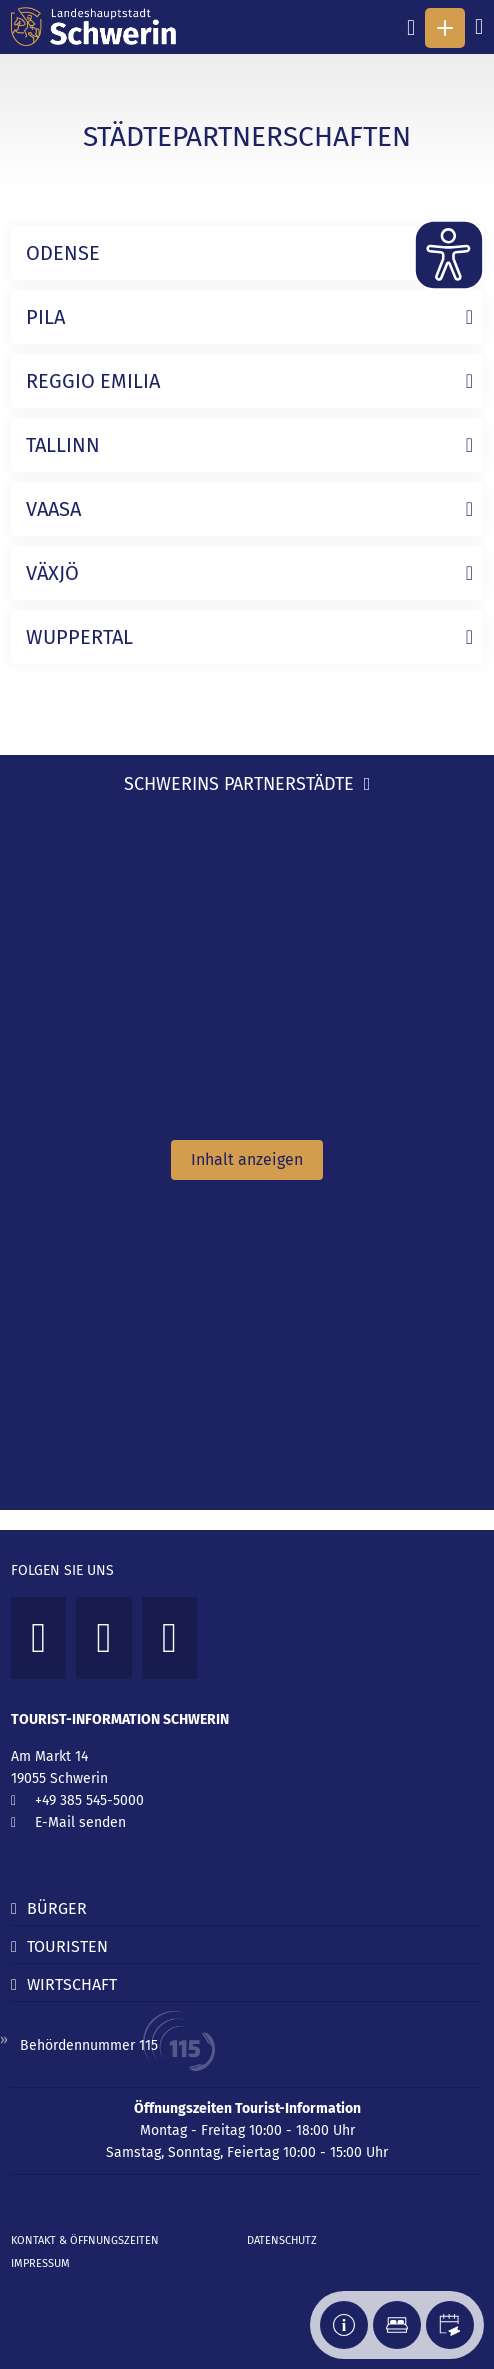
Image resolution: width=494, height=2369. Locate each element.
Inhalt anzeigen (247, 1159)
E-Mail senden (80, 1822)
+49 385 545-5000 (89, 1800)
